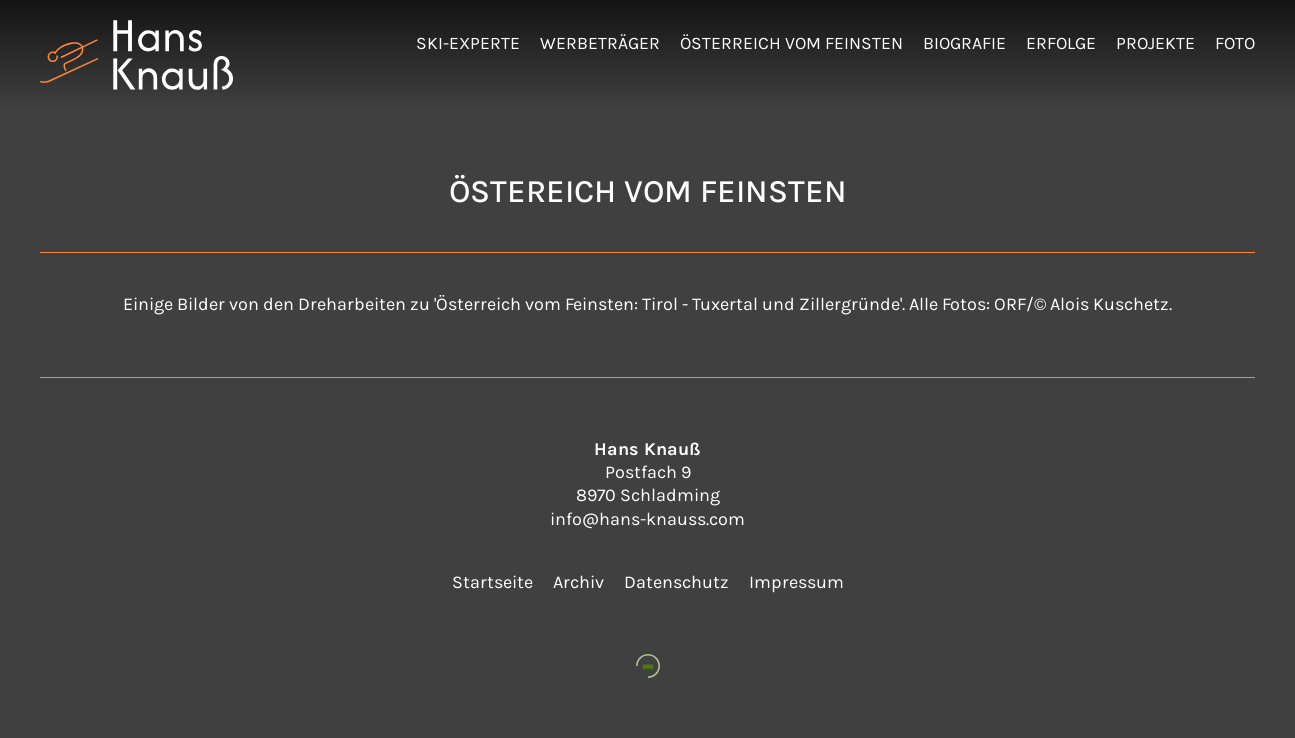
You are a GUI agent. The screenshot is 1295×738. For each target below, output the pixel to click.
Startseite (492, 582)
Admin (1261, 19)
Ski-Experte (468, 43)
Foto (1235, 43)
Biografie (964, 43)
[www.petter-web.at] (648, 666)
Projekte (1155, 43)
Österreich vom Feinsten (791, 43)
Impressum (796, 582)
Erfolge (1061, 43)
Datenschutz (676, 582)
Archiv (578, 582)
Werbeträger (600, 43)
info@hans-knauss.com (647, 519)
